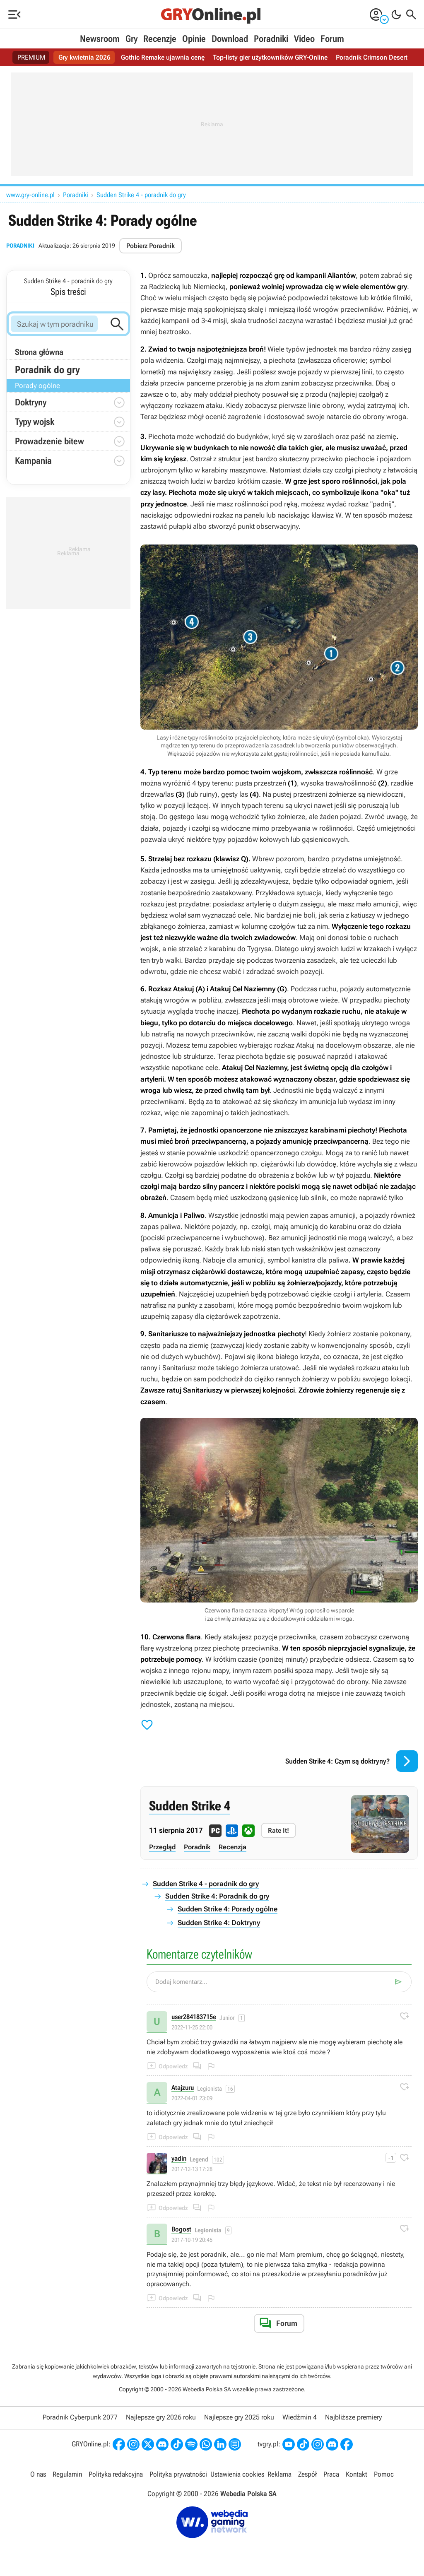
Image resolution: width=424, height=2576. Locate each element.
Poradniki (271, 39)
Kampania (33, 460)
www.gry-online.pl (30, 195)
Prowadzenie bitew (49, 441)
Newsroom (100, 39)
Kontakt (356, 2474)
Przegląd (162, 1847)
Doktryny (30, 402)
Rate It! (278, 1830)
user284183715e (193, 2017)
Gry (131, 39)
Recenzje (159, 39)
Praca (331, 2474)
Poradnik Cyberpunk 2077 (80, 2417)
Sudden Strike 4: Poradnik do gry (217, 1896)
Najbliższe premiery (353, 2417)
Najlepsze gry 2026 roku (161, 2417)
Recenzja (232, 1847)
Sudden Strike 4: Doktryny (219, 1922)
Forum (332, 39)
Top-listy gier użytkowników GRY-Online (270, 57)
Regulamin (67, 2474)
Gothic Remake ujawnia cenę (163, 57)
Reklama (279, 2474)
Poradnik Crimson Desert (371, 57)
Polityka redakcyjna (116, 2474)
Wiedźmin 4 (299, 2417)
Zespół (307, 2474)
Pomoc (384, 2474)
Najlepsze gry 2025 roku (239, 2417)
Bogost (181, 2229)
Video (304, 39)
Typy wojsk (34, 422)
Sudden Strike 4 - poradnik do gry (141, 195)
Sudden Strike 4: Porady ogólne (227, 1909)
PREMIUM (31, 57)
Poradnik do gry (47, 370)
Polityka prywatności (178, 2474)
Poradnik (197, 1847)
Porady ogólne (37, 385)
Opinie (194, 39)
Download (230, 39)
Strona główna (39, 352)
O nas (38, 2474)
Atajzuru (182, 2088)
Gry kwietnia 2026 (84, 57)
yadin (178, 2158)
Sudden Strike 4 (189, 1806)
